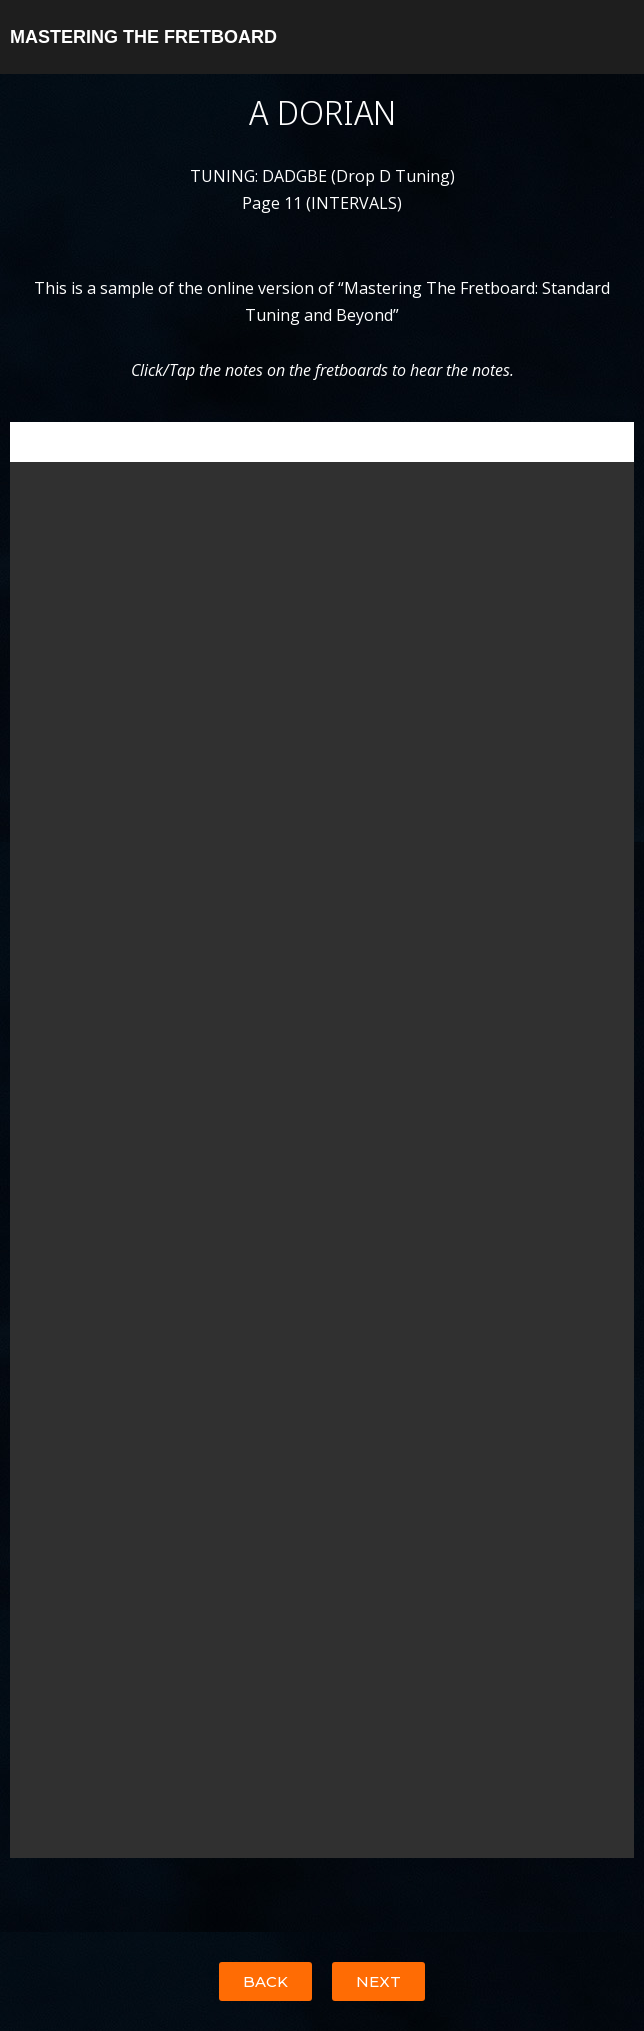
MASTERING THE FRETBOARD (143, 37)
